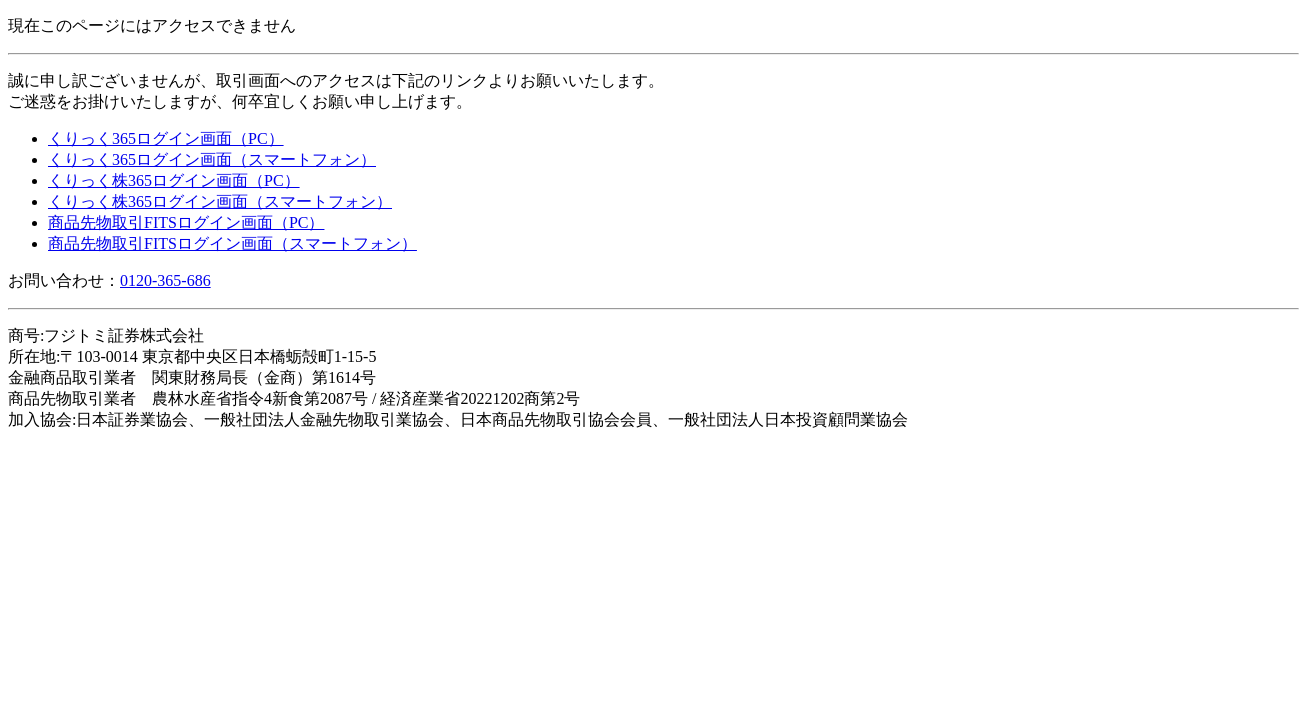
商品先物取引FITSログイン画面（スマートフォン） (232, 243)
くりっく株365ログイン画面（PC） (174, 180)
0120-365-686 (165, 280)
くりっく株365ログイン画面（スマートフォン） (220, 201)
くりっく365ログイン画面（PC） (166, 138)
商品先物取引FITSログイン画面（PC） (186, 222)
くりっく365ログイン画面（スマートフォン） (212, 159)
